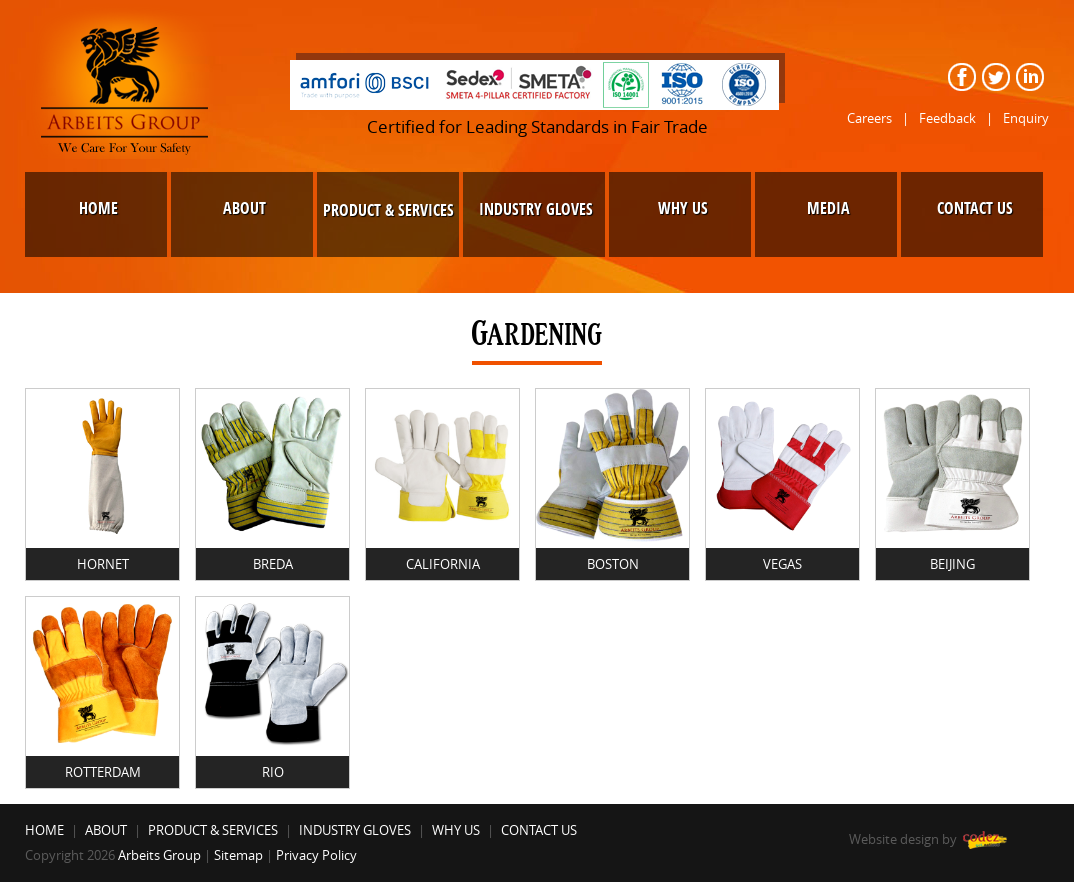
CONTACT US (539, 830)
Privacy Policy (316, 855)
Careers (869, 118)
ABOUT (106, 830)
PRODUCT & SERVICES (213, 830)
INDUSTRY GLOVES (355, 830)
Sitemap (238, 855)
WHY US (456, 830)
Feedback (947, 118)
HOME (44, 830)
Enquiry (1026, 118)
